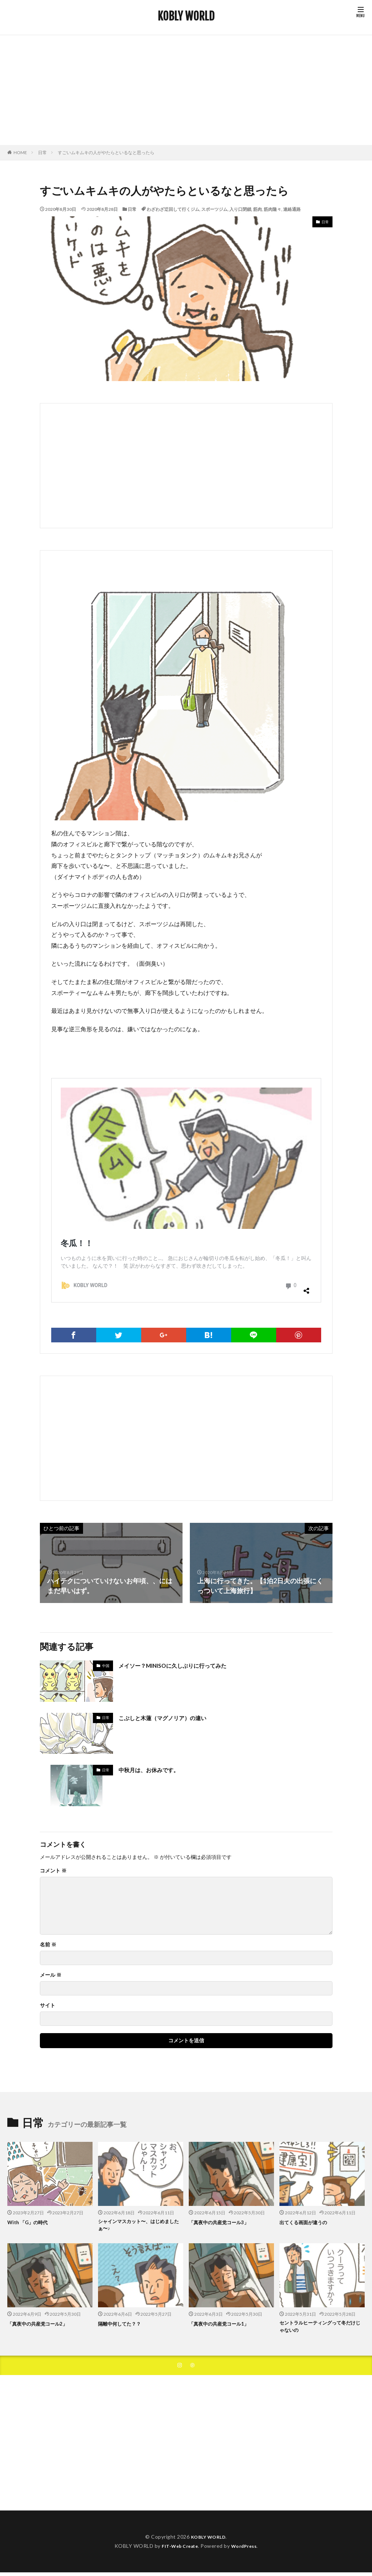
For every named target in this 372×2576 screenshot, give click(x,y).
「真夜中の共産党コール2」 (41, 2325)
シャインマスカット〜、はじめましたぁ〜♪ (139, 2226)
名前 (48, 1944)
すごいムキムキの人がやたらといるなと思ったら (106, 152)
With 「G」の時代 (30, 2222)
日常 (42, 152)
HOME (20, 152)
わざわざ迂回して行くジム (173, 209)
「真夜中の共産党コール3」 (223, 2222)
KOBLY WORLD (186, 16)
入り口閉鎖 (240, 209)
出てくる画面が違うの (306, 2222)
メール (50, 1974)
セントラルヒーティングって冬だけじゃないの (320, 2329)
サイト (47, 2005)
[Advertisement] (186, 90)
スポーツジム (214, 209)
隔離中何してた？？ (122, 2325)
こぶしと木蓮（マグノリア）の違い (171, 1718)
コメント (53, 1870)
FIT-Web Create (178, 2550)
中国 (105, 1665)
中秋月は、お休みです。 (155, 1770)
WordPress (247, 2550)
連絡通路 (292, 209)
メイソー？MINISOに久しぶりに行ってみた (183, 1665)
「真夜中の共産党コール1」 (223, 2325)
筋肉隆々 (272, 209)
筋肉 (257, 209)
